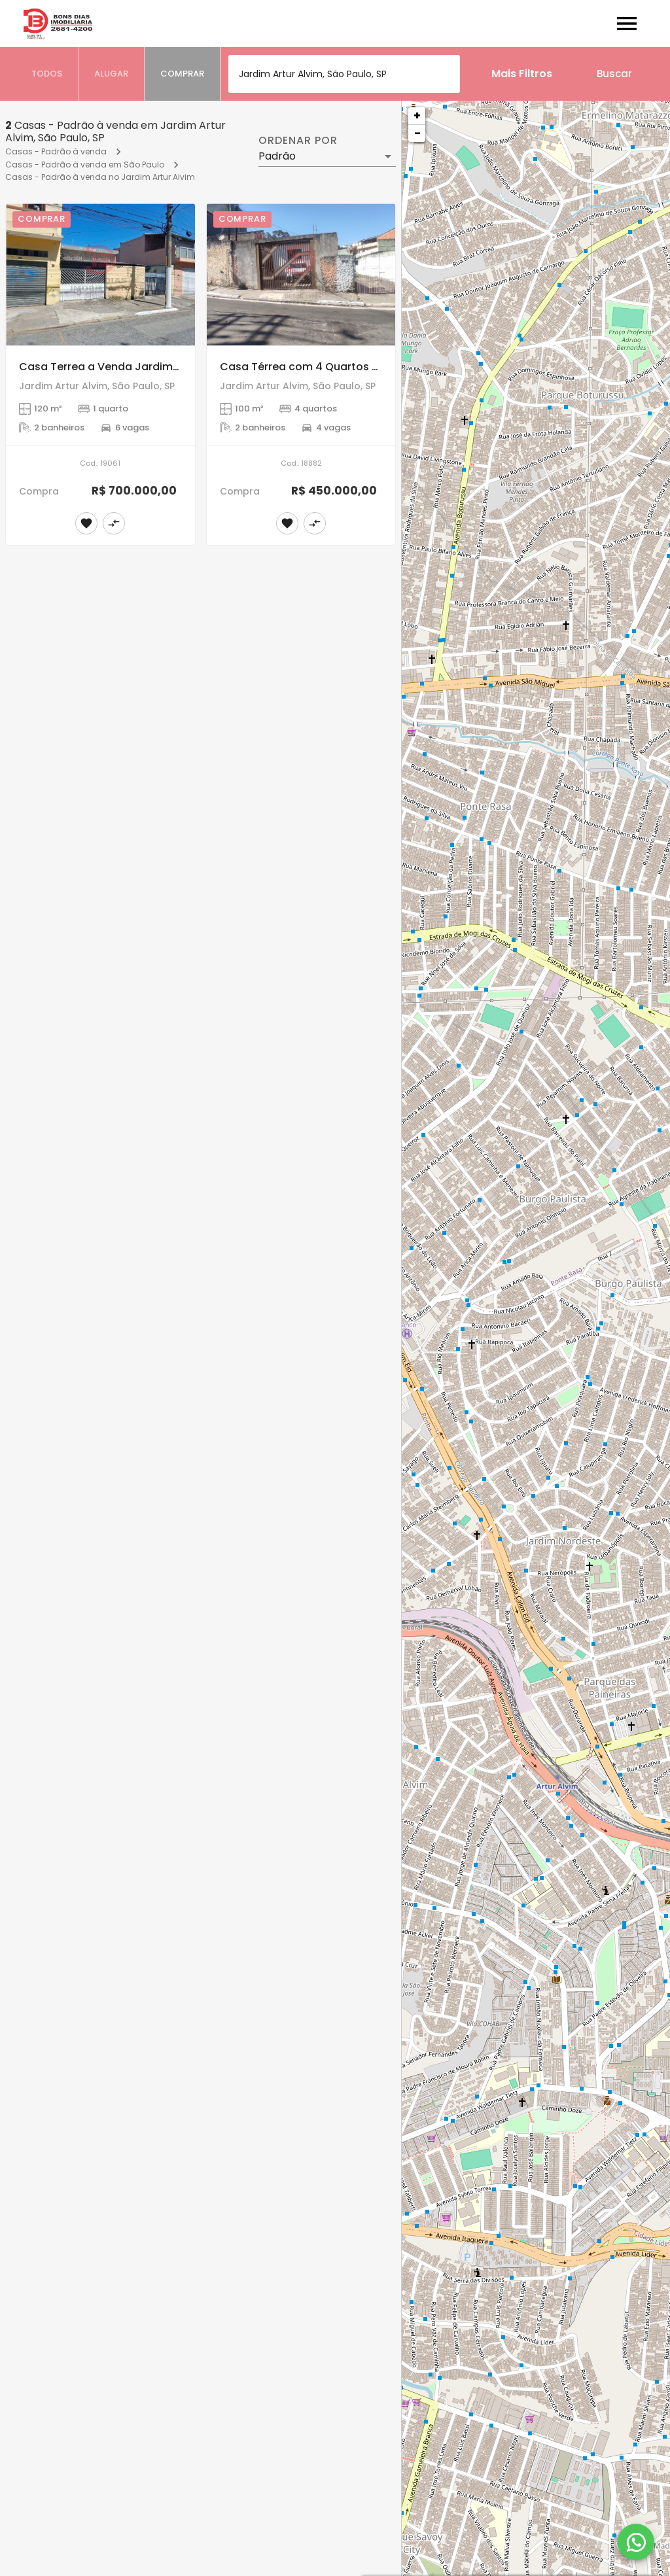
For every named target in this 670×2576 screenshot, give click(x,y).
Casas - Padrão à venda (56, 151)
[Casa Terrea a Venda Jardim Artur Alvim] (100, 274)
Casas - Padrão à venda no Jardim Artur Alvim (100, 177)
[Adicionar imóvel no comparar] (114, 523)
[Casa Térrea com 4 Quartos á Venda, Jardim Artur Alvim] (301, 274)
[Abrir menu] (627, 23)
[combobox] (344, 74)
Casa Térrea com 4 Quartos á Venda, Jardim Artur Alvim (370, 366)
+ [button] (417, 115)
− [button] (417, 133)
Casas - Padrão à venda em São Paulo (84, 164)
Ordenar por (297, 140)
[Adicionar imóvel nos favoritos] (86, 523)
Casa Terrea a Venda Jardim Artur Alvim (126, 366)
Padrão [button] (277, 156)
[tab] (47, 74)
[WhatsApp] (636, 2542)
